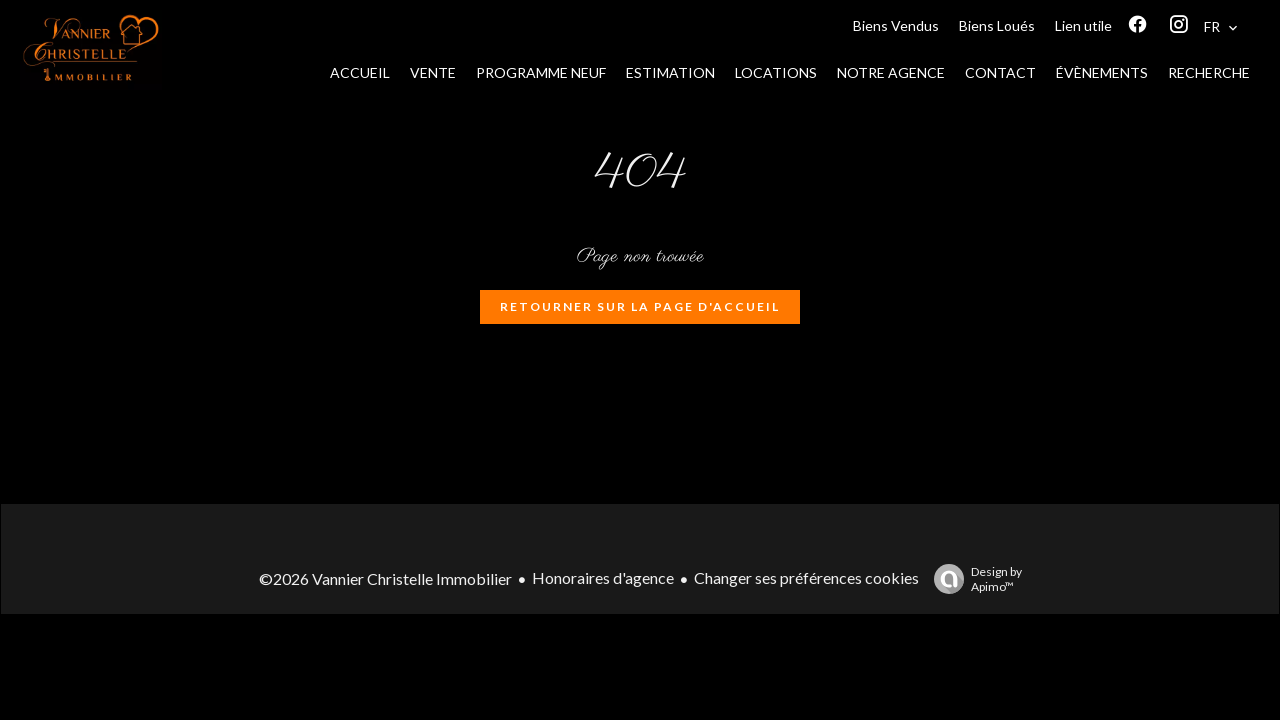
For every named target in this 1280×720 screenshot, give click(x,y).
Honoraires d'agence (603, 577)
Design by (973, 579)
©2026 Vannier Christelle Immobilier (385, 578)
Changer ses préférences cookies (806, 577)
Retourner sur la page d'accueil (640, 306)
